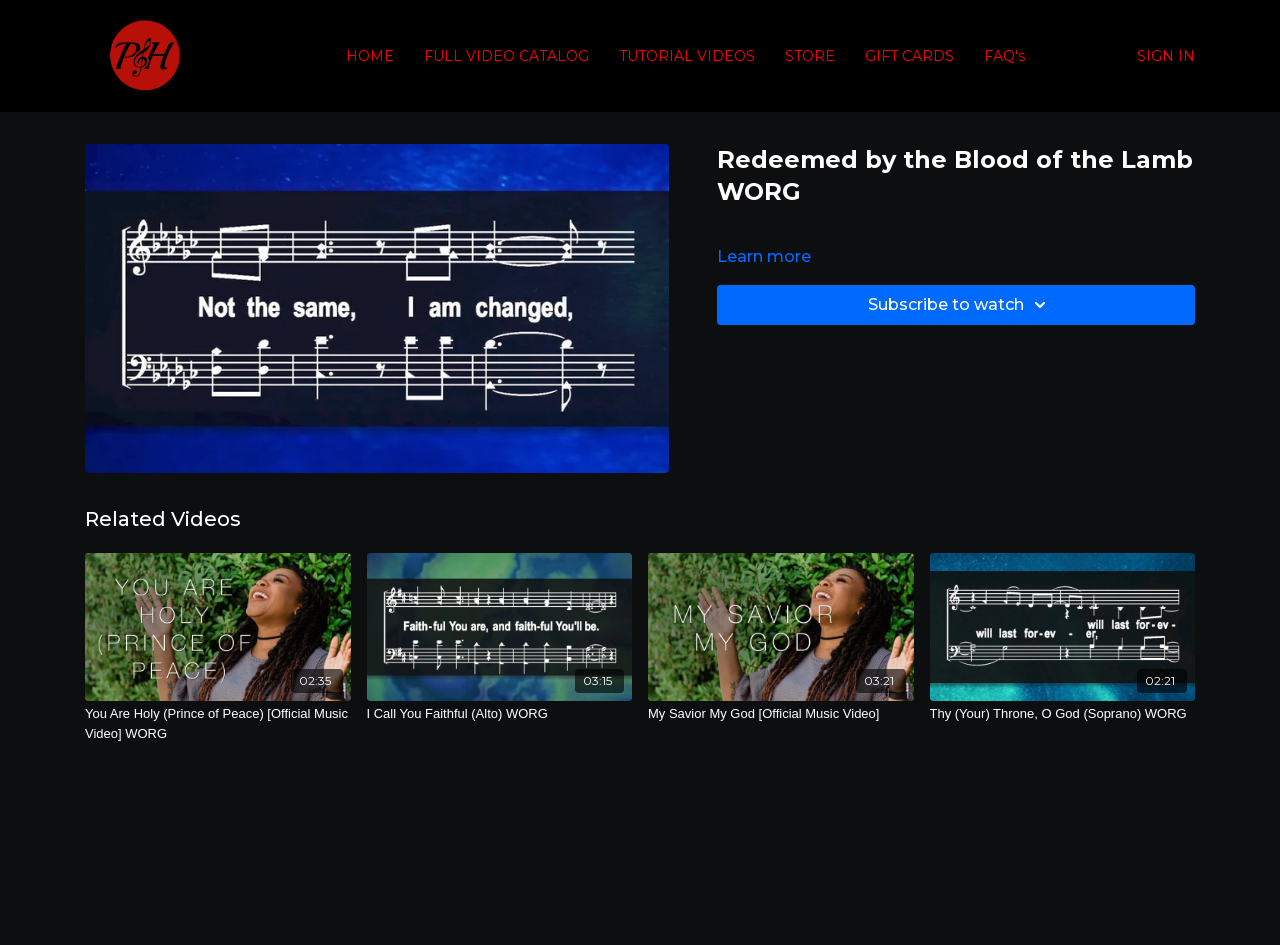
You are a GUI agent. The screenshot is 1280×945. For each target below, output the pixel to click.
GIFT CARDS (909, 56)
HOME (370, 56)
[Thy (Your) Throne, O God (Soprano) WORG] (1063, 714)
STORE (810, 56)
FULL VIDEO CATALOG (506, 56)
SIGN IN (1166, 56)
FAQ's (1004, 56)
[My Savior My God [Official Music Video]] (781, 714)
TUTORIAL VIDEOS (687, 56)
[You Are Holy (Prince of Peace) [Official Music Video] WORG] (218, 723)
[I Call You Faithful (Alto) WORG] (500, 714)
